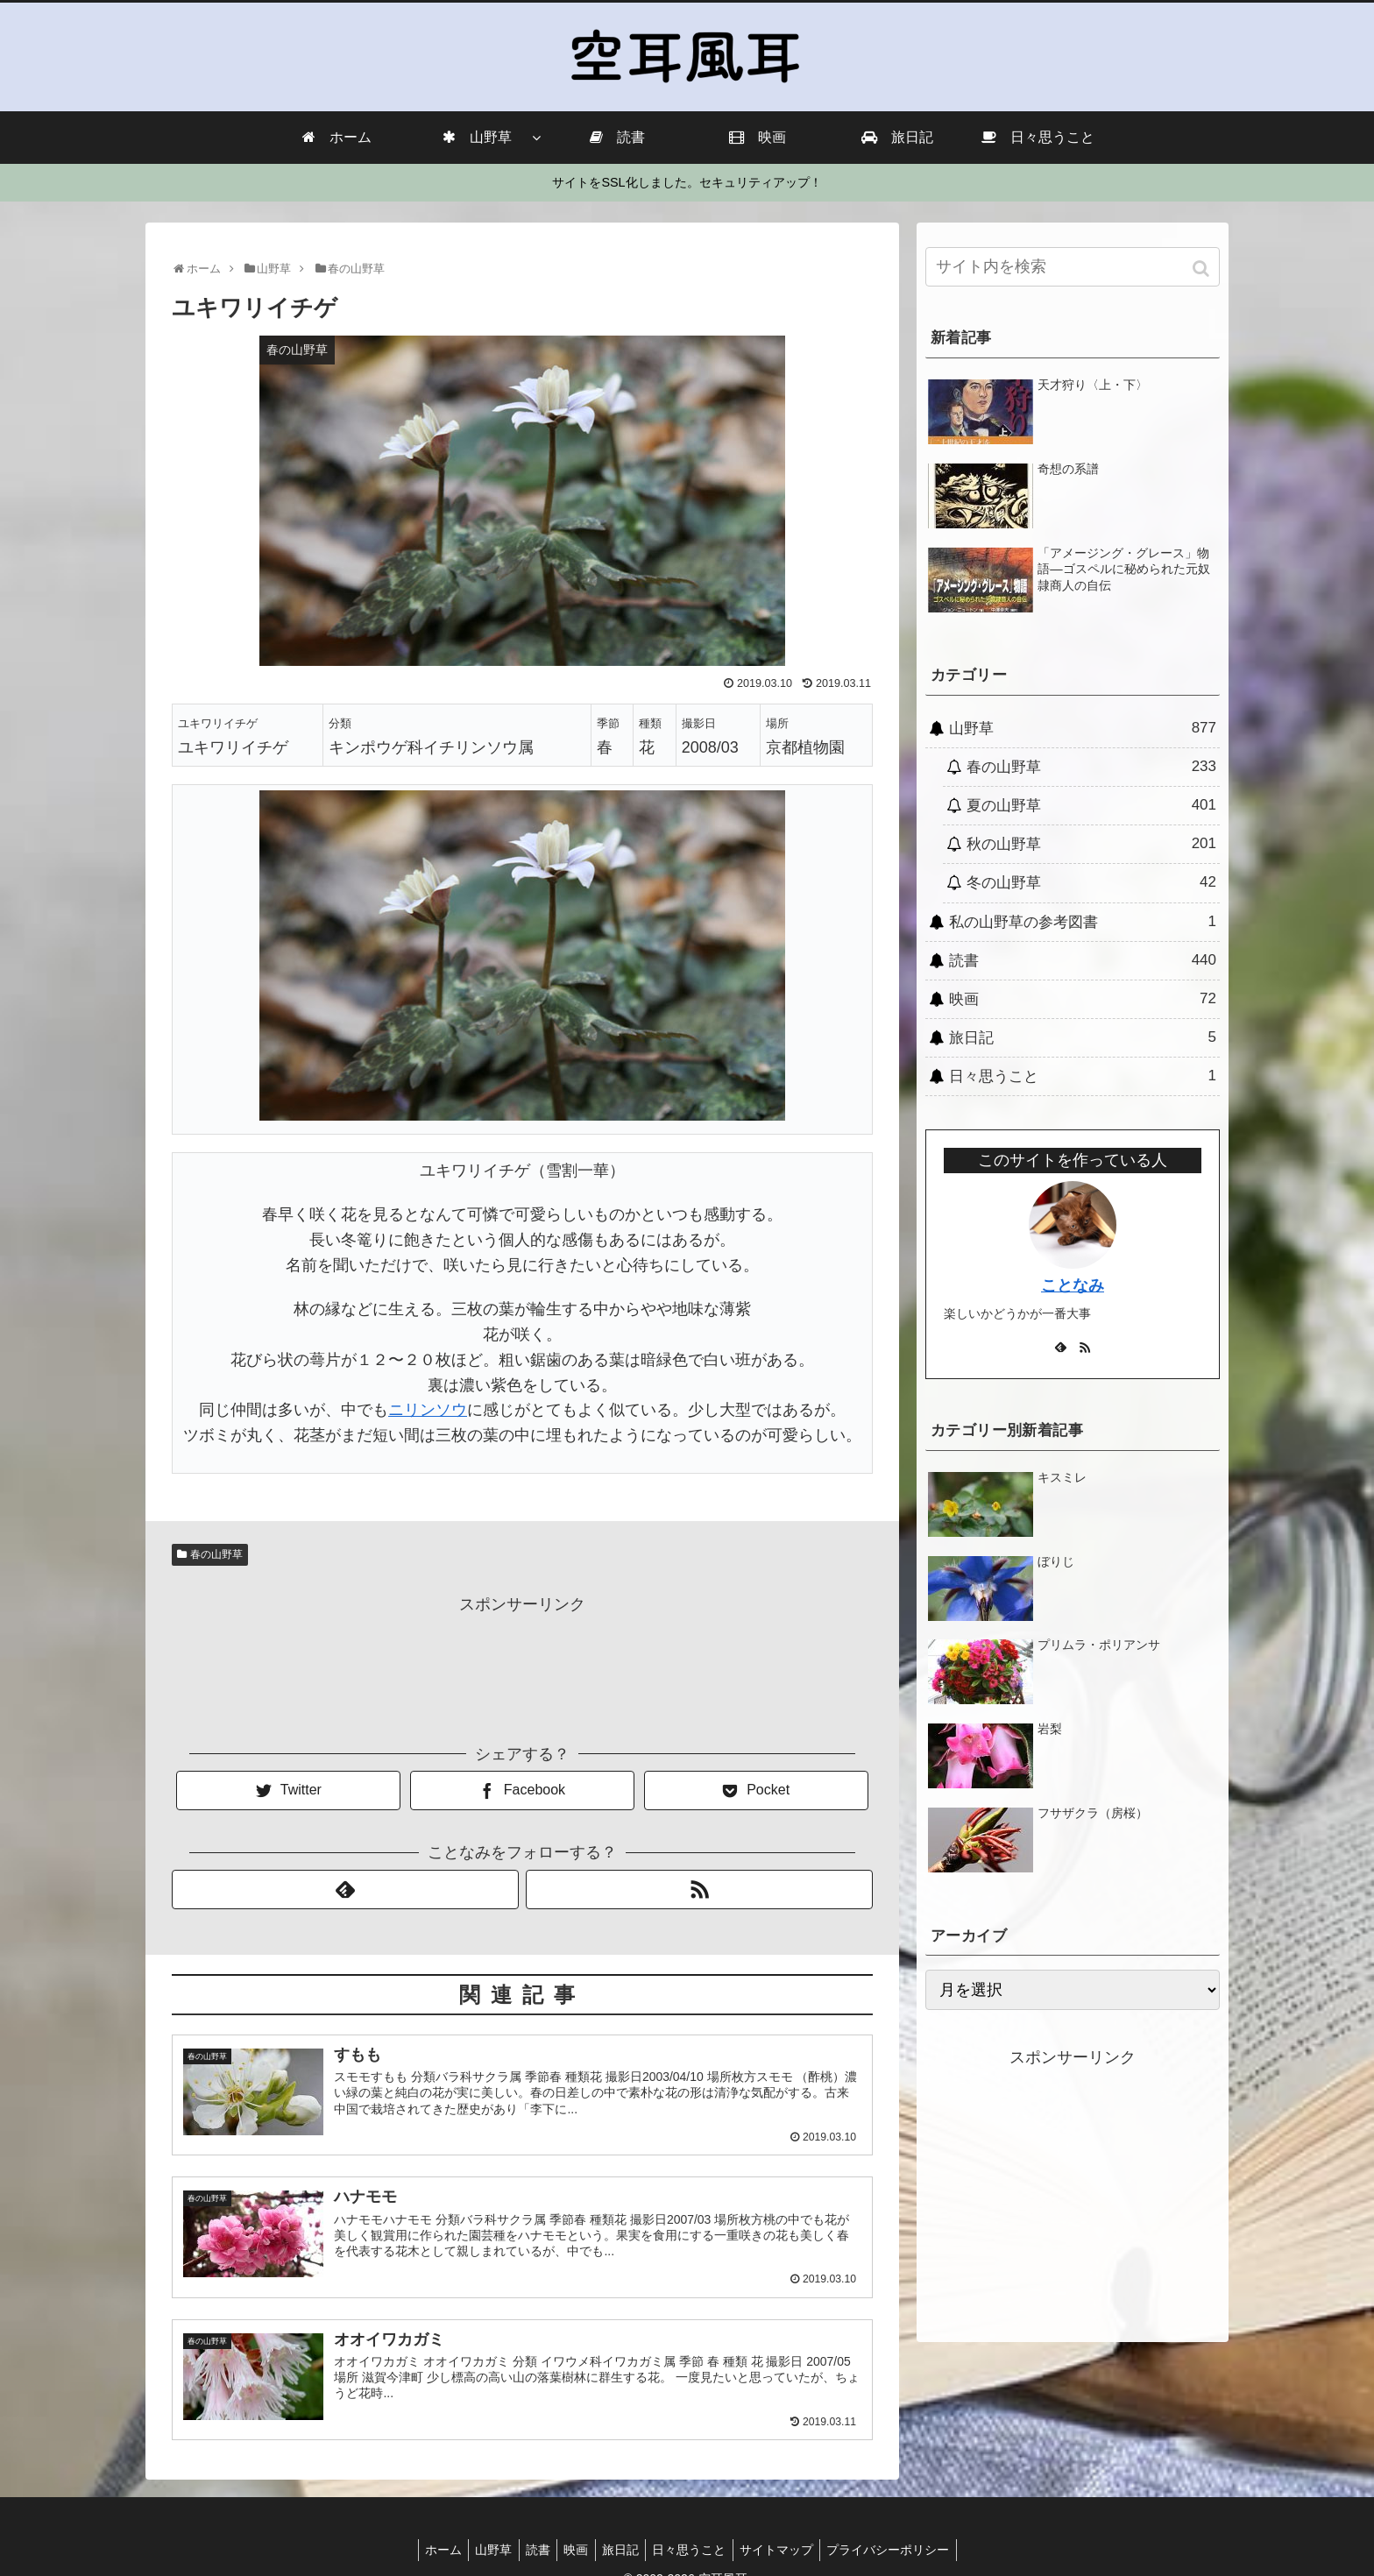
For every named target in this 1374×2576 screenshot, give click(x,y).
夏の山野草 (1091, 805)
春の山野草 (216, 1554)
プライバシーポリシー (905, 2550)
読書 (1082, 960)
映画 (1082, 998)
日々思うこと (1082, 1076)
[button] (1203, 268)
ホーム (426, 2550)
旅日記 (1082, 1037)
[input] (1072, 267)
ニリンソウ (427, 1410)
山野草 (1082, 728)
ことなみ (1072, 1285)
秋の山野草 (1091, 843)
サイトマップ (788, 2550)
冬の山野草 (1091, 882)
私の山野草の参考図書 (1082, 921)
